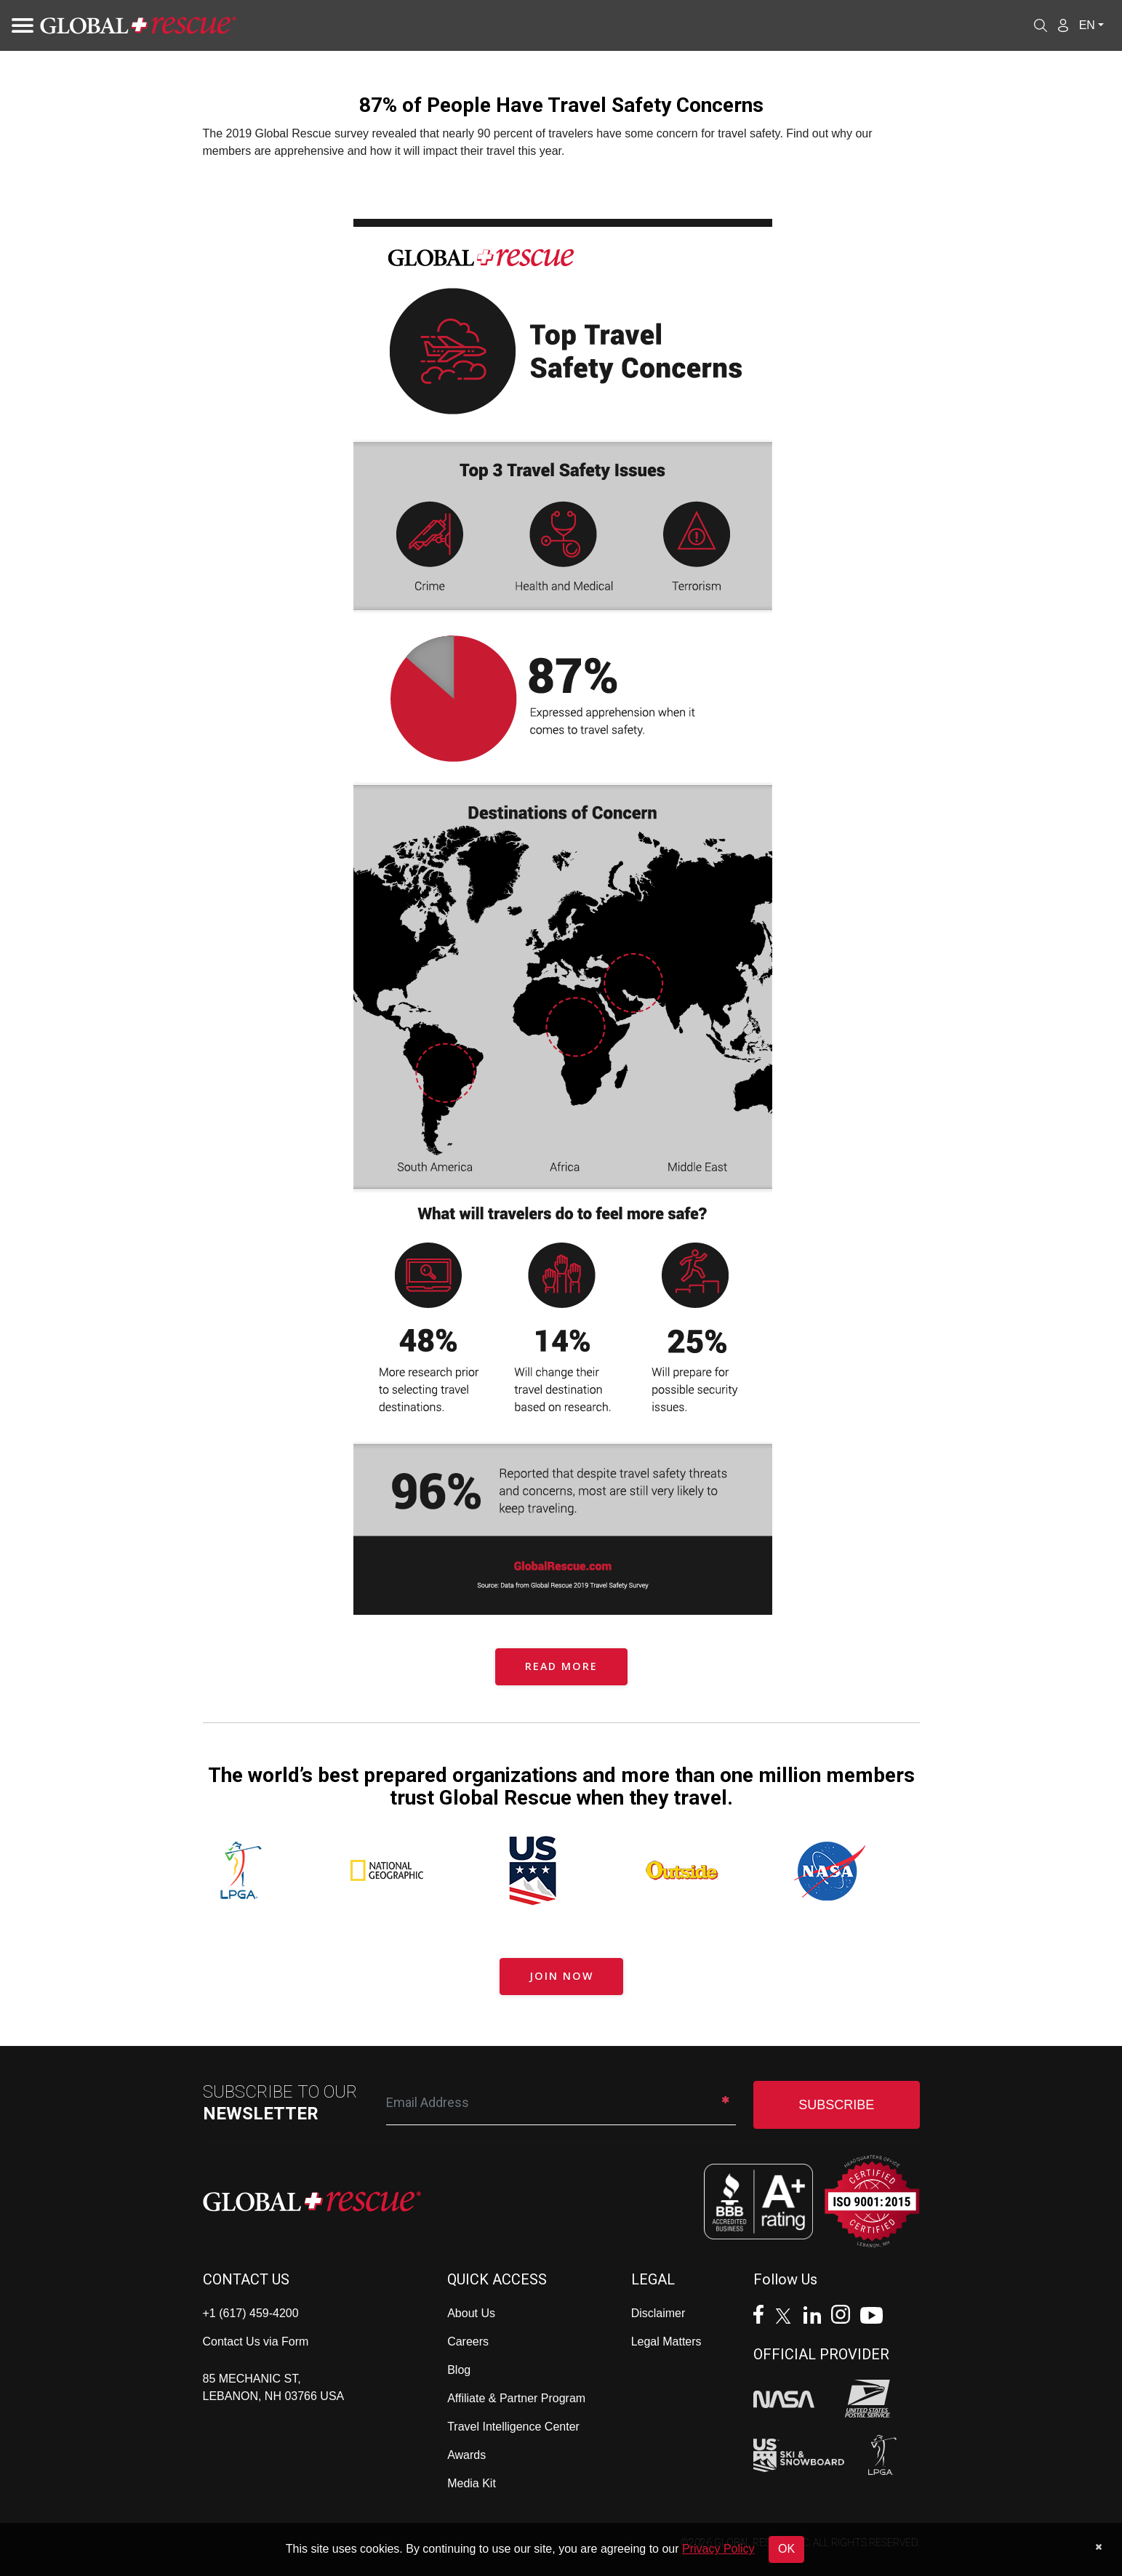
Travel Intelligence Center (513, 2426)
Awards (466, 2455)
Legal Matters (666, 2341)
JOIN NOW (561, 1976)
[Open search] (1040, 25)
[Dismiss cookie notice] (1098, 2547)
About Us (471, 2313)
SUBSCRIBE (836, 2105)
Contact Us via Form (256, 2341)
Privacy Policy (718, 2549)
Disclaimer (658, 2313)
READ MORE (561, 1666)
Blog (458, 2370)
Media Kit (471, 2483)
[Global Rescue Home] (138, 26)
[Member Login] (1063, 24)
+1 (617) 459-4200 (251, 2313)
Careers (468, 2341)
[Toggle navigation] (18, 25)
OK (786, 2549)
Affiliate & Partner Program (516, 2398)
